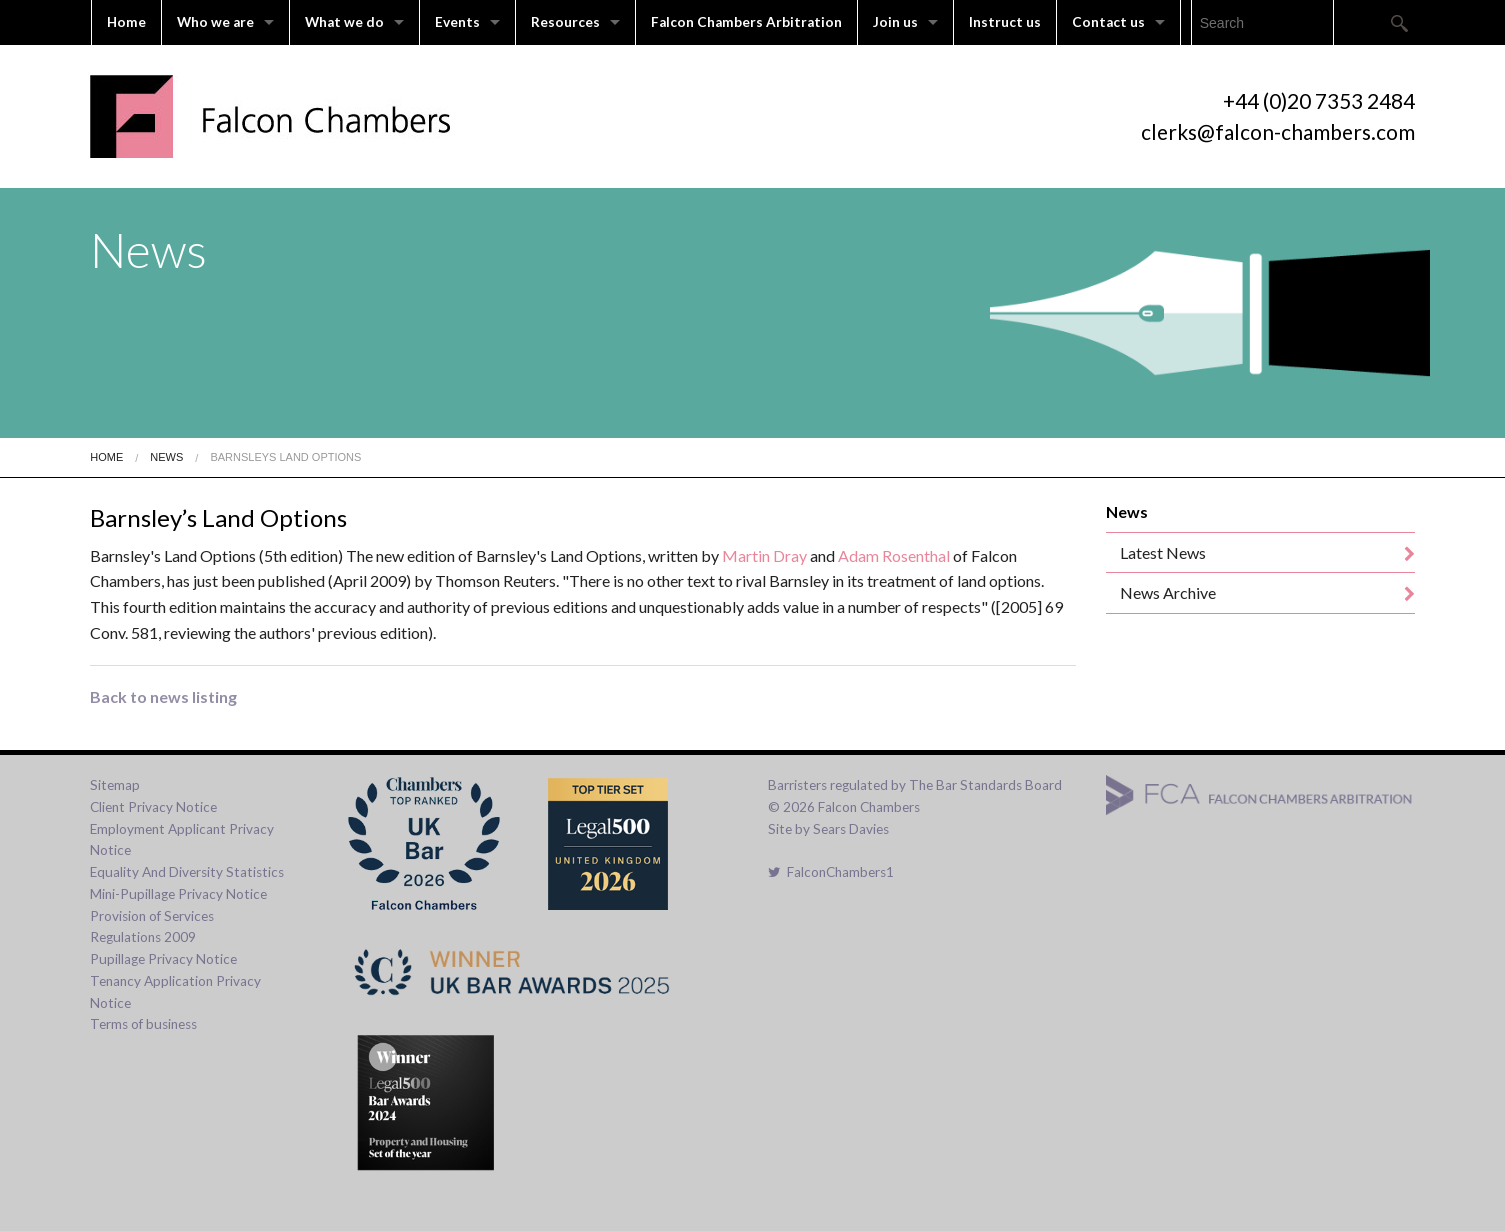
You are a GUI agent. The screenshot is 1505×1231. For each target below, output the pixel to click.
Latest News (1163, 552)
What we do (344, 22)
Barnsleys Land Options (285, 457)
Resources (565, 22)
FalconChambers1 (831, 872)
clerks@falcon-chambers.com (1278, 131)
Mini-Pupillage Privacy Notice (178, 894)
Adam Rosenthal (894, 555)
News (166, 457)
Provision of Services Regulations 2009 (152, 927)
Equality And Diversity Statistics (187, 872)
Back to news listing (163, 696)
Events (457, 22)
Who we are (215, 22)
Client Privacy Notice (153, 807)
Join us (895, 22)
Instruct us (1005, 22)
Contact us (1108, 22)
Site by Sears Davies (828, 829)
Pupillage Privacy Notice (163, 959)
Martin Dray (764, 555)
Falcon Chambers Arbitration (746, 22)
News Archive (1168, 592)
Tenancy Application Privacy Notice (175, 992)
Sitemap (115, 785)
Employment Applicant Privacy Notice (182, 840)
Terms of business (143, 1024)
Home (126, 22)
